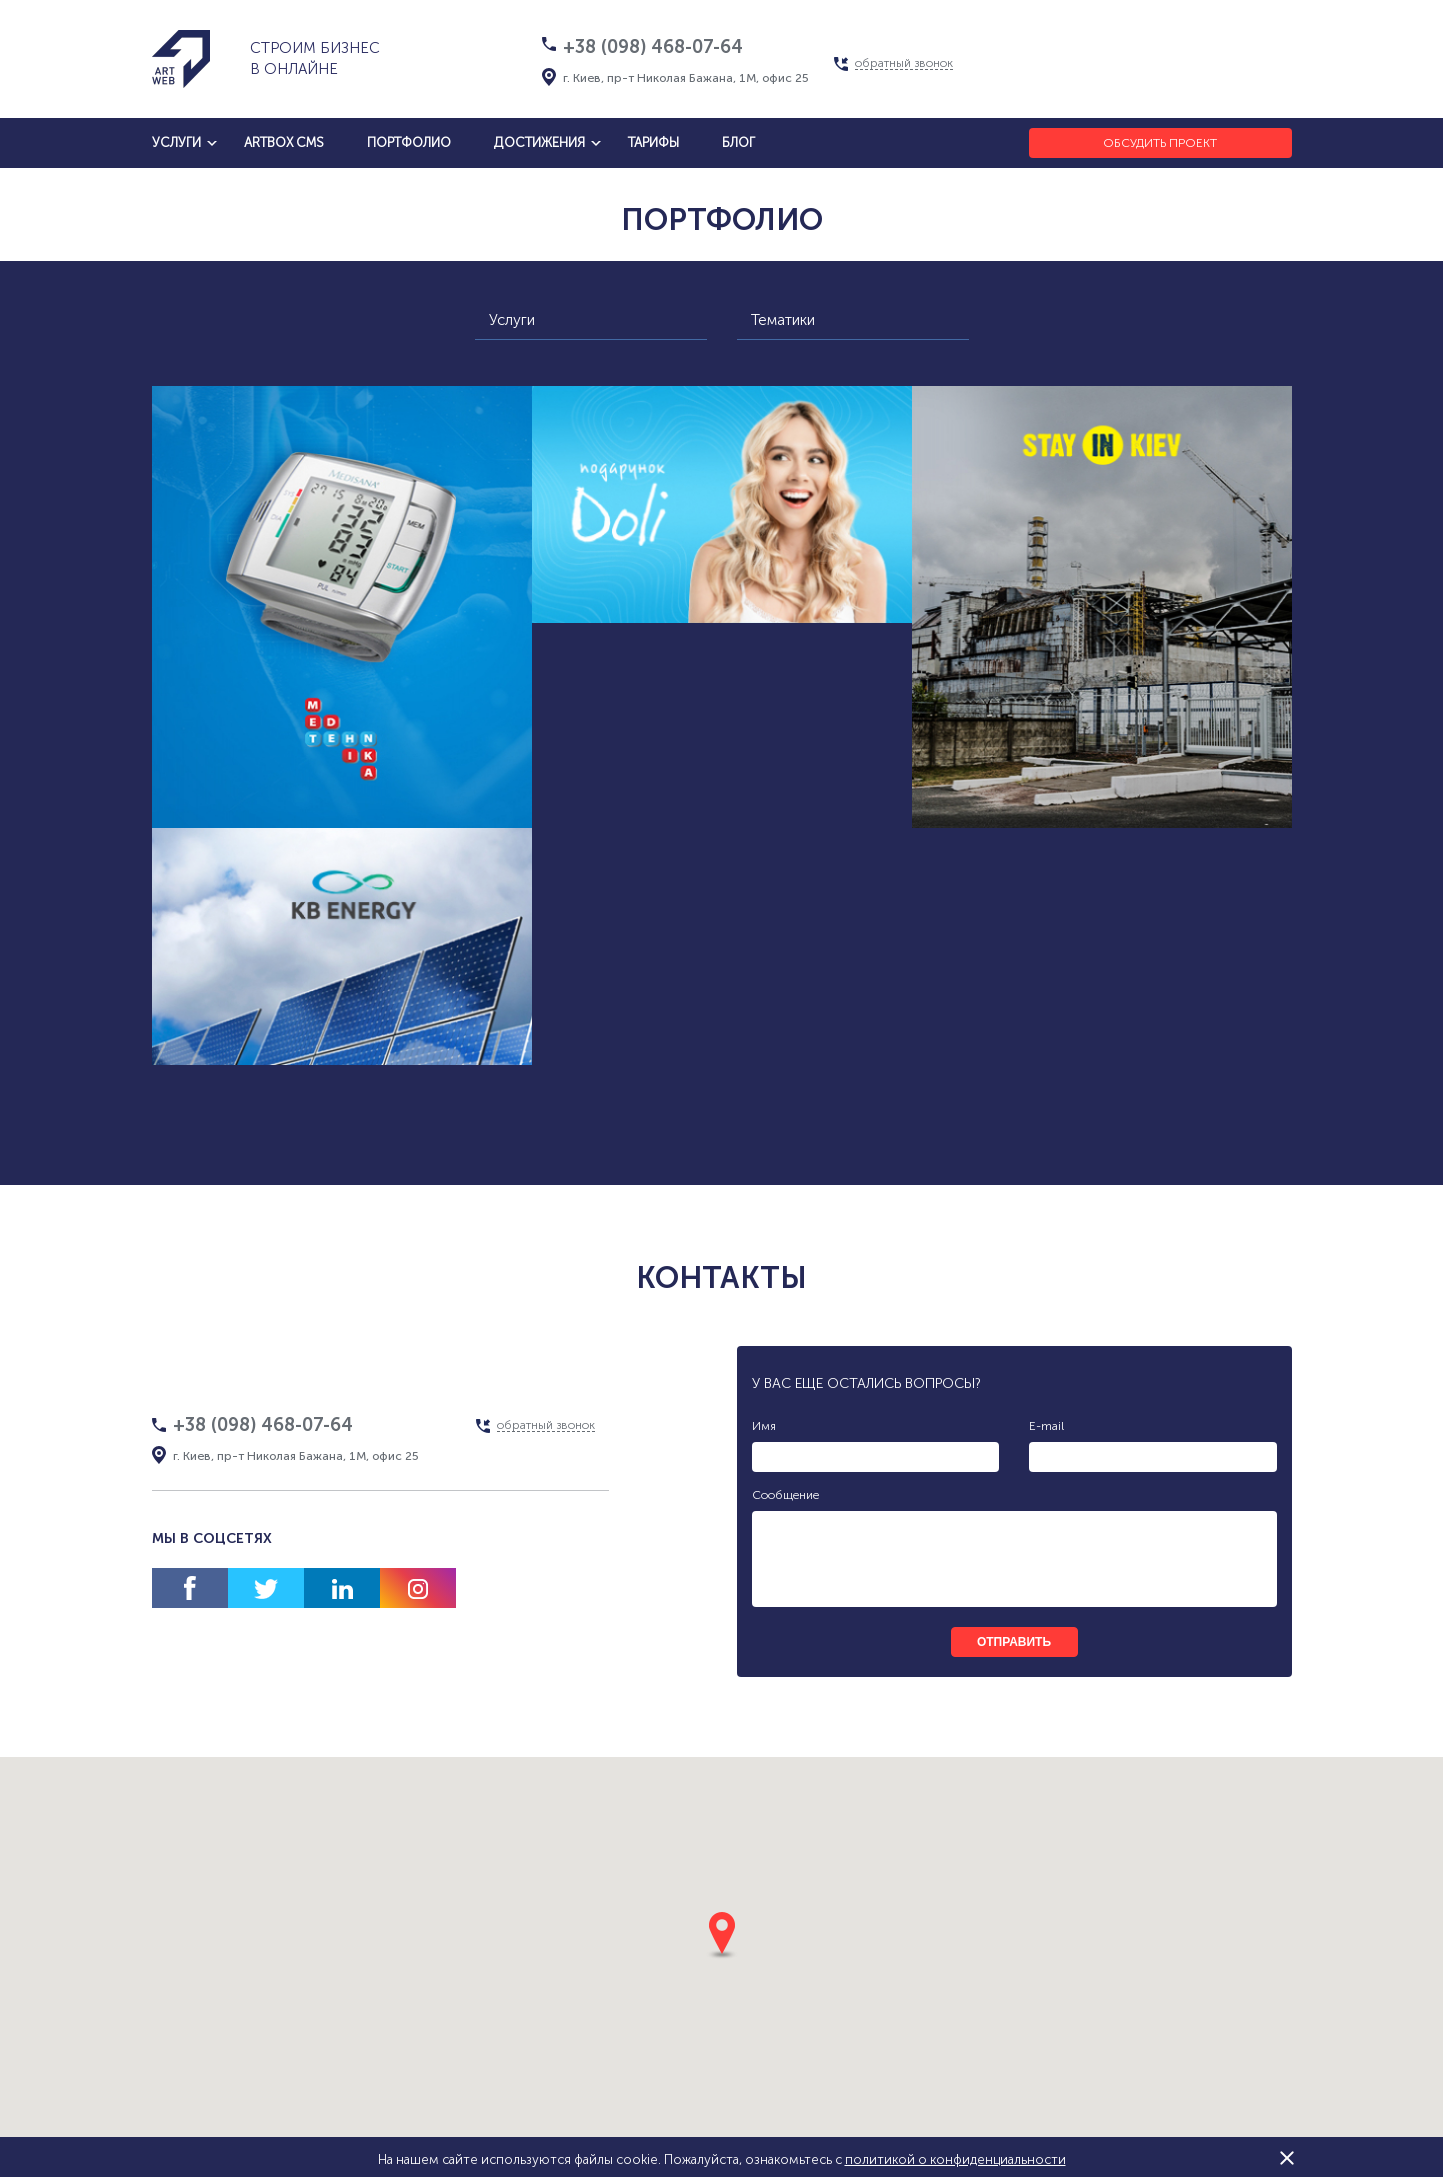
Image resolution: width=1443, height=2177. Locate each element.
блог (738, 142)
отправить (1014, 1642)
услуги (176, 142)
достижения (539, 142)
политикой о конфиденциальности (955, 2159)
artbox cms (284, 142)
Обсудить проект (1160, 143)
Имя (764, 1426)
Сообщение (785, 1495)
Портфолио (409, 142)
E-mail (1046, 1426)
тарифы (653, 142)
